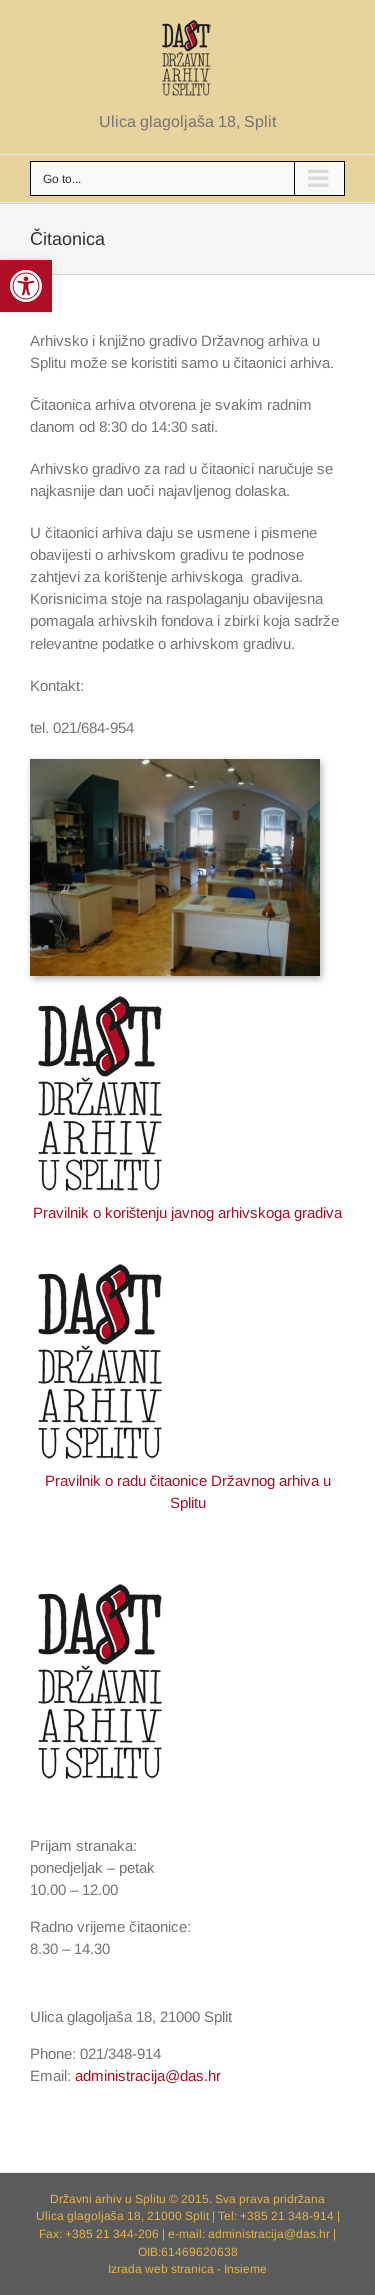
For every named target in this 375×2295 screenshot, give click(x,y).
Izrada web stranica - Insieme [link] (187, 2269)
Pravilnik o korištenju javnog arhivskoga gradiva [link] (188, 1212)
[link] (26, 286)
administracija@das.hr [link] (148, 2075)
